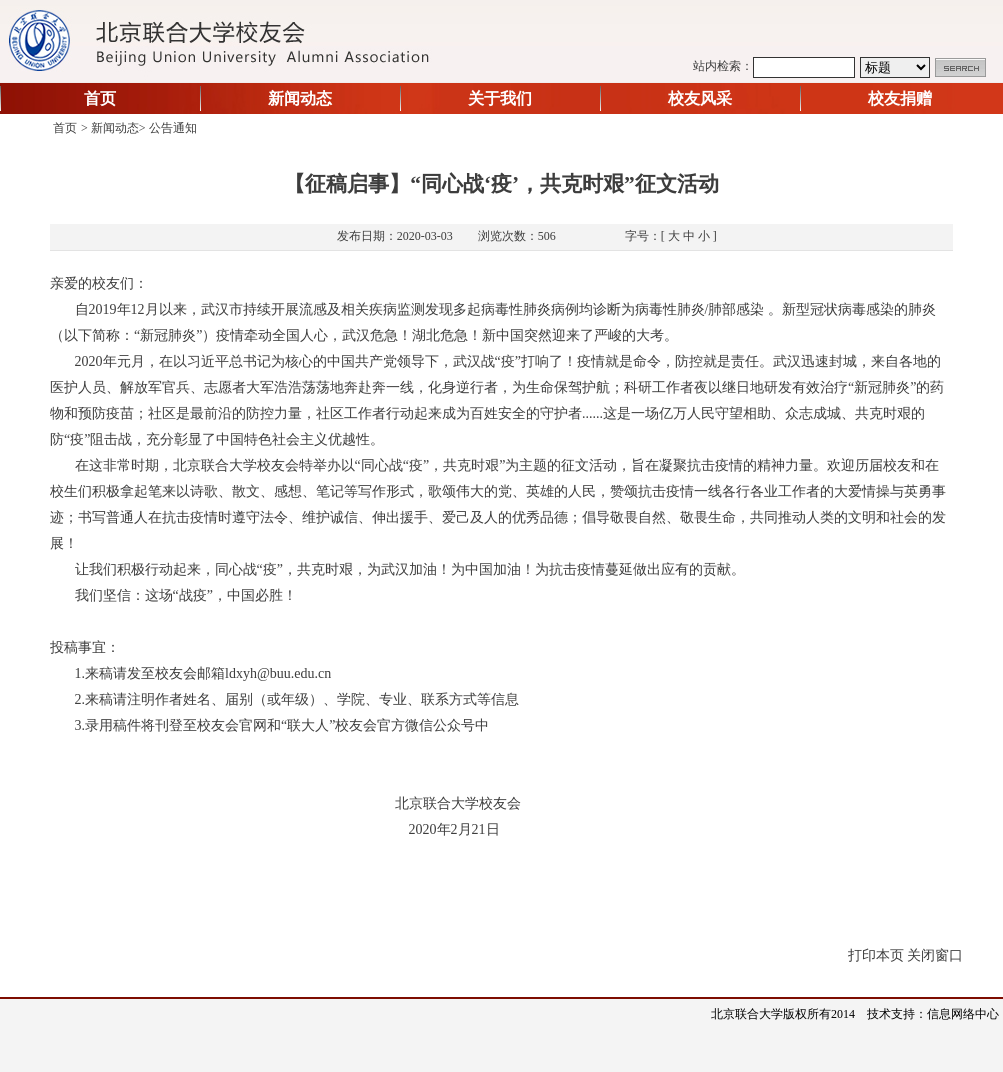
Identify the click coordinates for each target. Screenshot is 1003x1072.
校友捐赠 (900, 98)
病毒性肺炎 (516, 309)
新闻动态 (300, 98)
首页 (100, 98)
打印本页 (876, 955)
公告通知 (173, 128)
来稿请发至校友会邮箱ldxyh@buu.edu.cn (208, 673)
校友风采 (700, 98)
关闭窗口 (935, 955)
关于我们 (500, 98)
